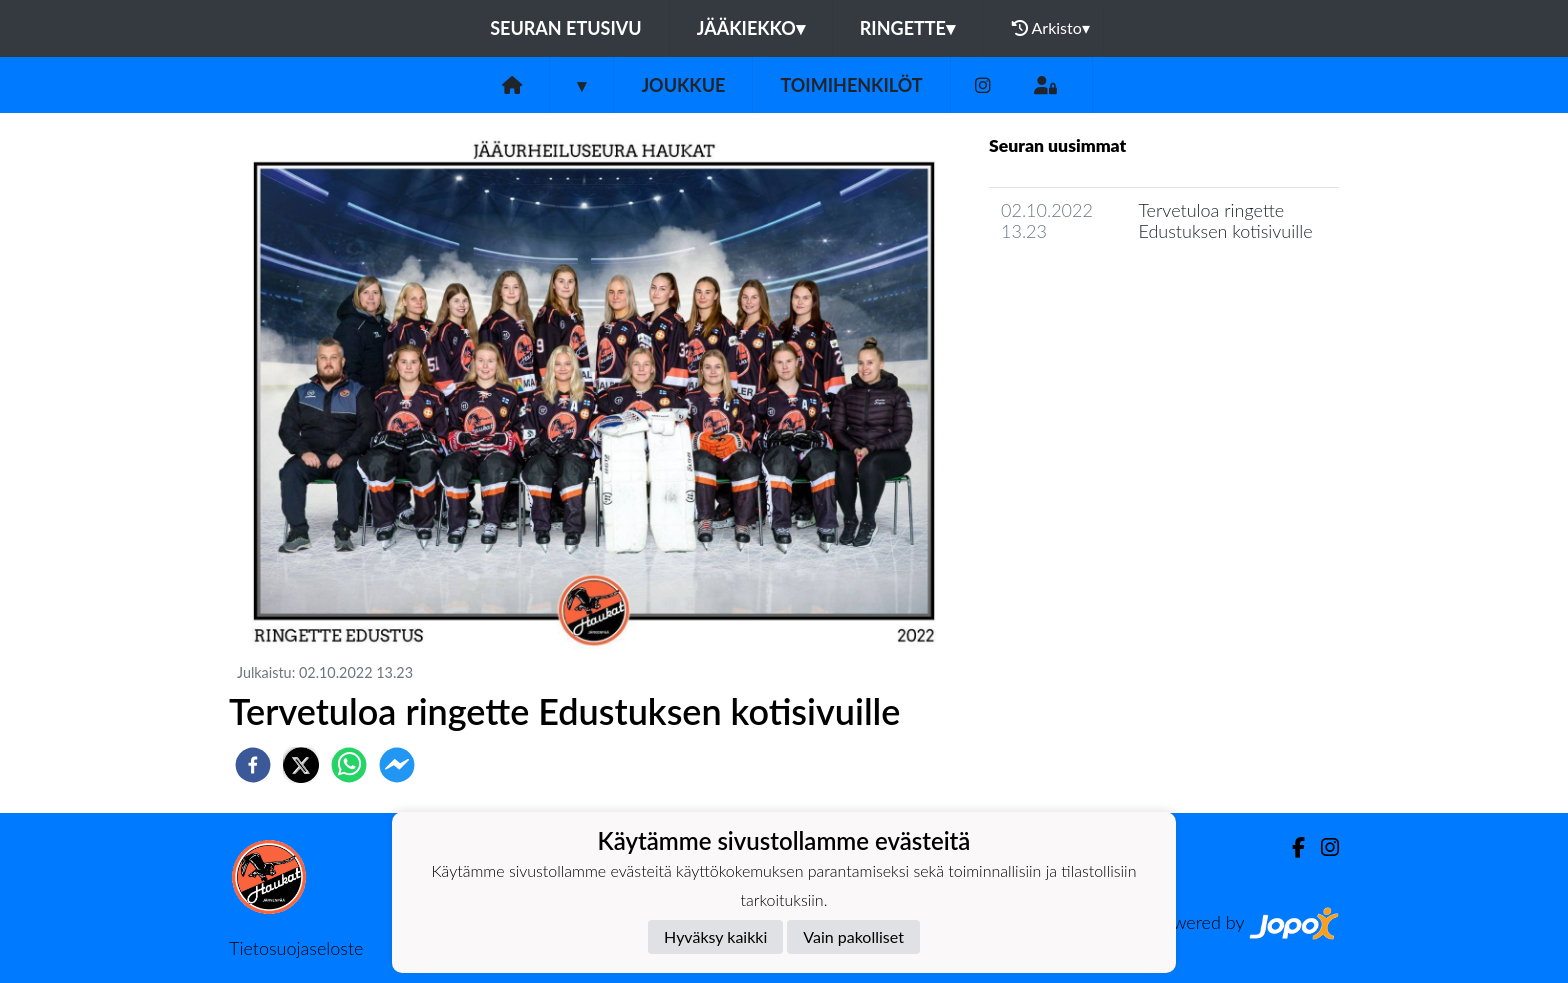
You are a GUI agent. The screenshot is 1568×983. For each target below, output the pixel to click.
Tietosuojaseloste (296, 948)
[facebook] (253, 765)
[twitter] (301, 765)
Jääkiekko (751, 28)
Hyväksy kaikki (715, 936)
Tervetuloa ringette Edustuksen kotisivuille (1225, 220)
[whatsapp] (349, 765)
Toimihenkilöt (851, 85)
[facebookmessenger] (397, 765)
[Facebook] (1290, 847)
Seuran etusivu (566, 28)
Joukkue (683, 85)
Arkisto (1051, 28)
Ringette (907, 28)
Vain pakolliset (853, 936)
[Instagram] (983, 85)
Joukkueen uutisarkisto (1091, 287)
